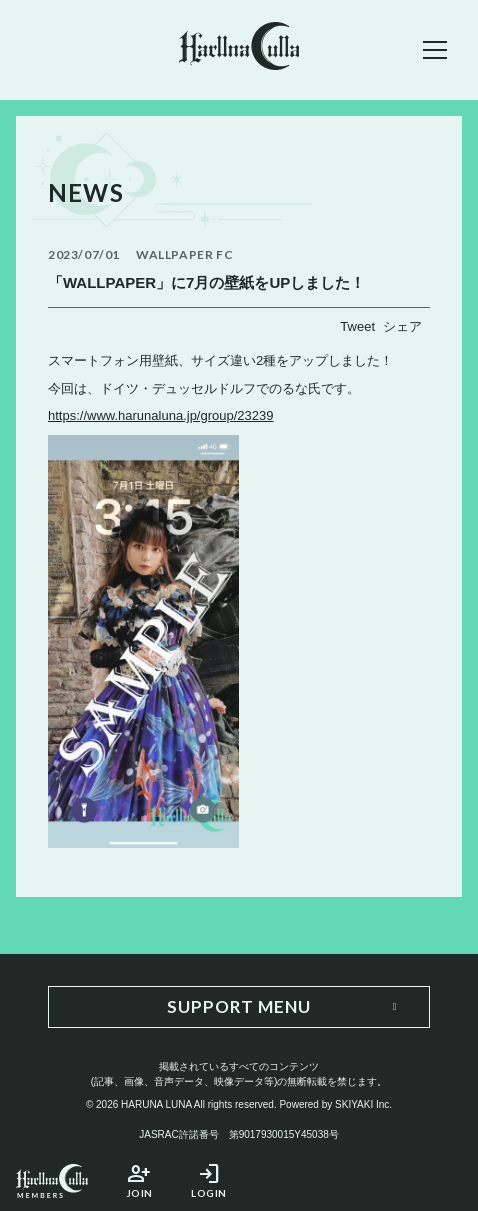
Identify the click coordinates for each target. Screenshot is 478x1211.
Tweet (357, 326)
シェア (402, 326)
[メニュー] (435, 50)
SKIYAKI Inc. (363, 1104)
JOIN (139, 1180)
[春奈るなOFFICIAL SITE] (239, 49)
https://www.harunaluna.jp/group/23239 (161, 415)
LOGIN (209, 1180)
